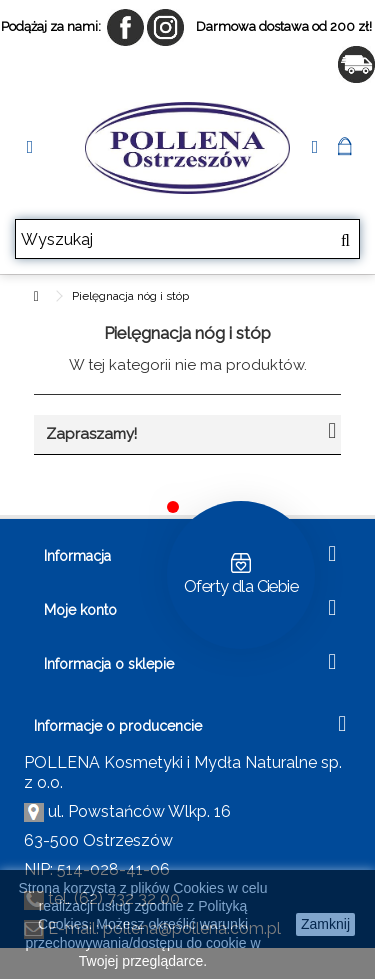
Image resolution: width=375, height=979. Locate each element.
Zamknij (325, 924)
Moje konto (80, 610)
